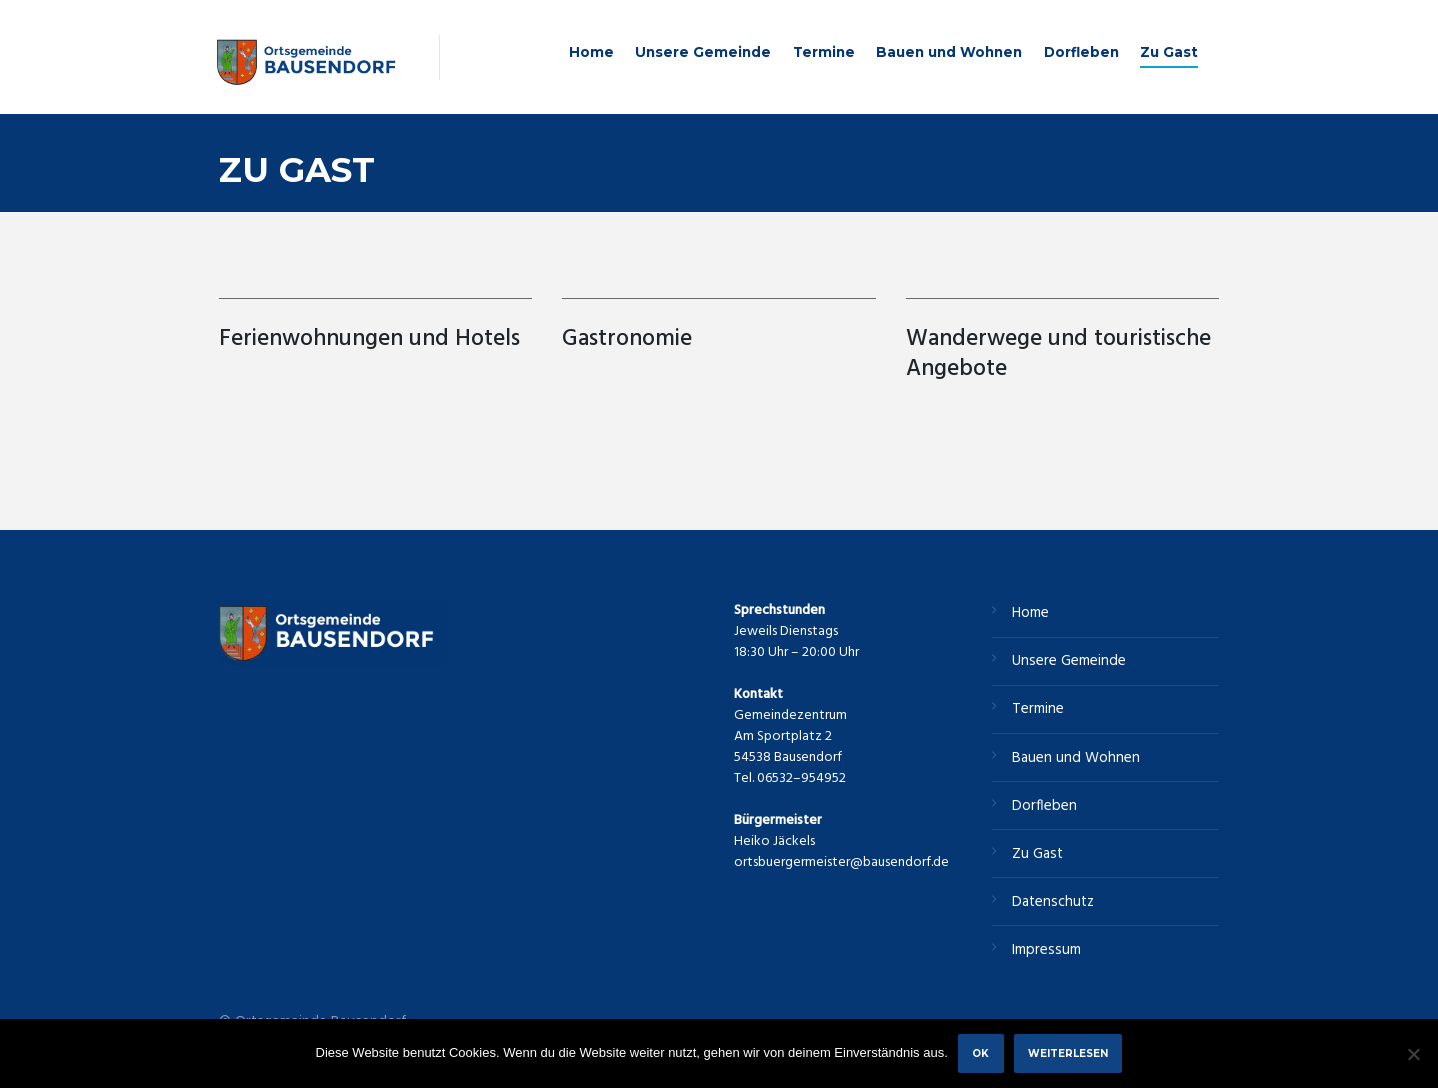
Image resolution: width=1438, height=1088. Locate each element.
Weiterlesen (1068, 1053)
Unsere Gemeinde (703, 52)
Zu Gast (1169, 52)
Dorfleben (1081, 52)
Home (591, 52)
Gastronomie (627, 339)
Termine (824, 52)
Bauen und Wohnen (949, 52)
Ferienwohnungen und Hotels (372, 339)
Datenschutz (1053, 902)
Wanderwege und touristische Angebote (1058, 354)
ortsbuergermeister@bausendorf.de (841, 862)
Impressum (1046, 950)
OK (980, 1053)
